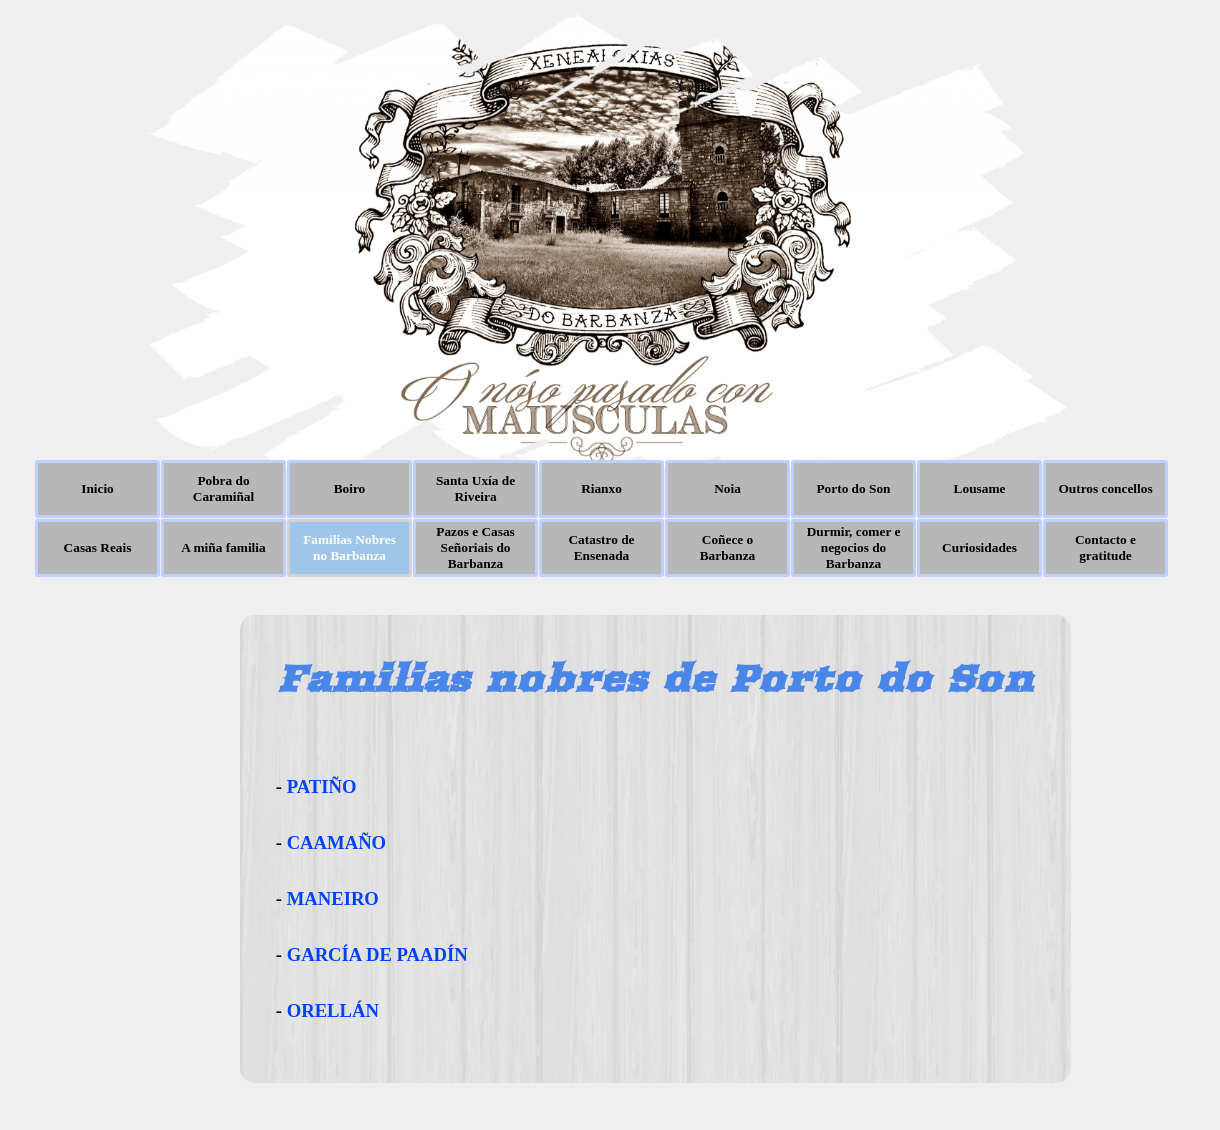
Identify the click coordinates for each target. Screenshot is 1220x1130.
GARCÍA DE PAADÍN (377, 954)
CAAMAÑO (337, 842)
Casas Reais (98, 547)
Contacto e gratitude (1105, 547)
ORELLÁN (333, 1010)
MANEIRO (333, 898)
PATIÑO (322, 786)
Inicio (97, 488)
